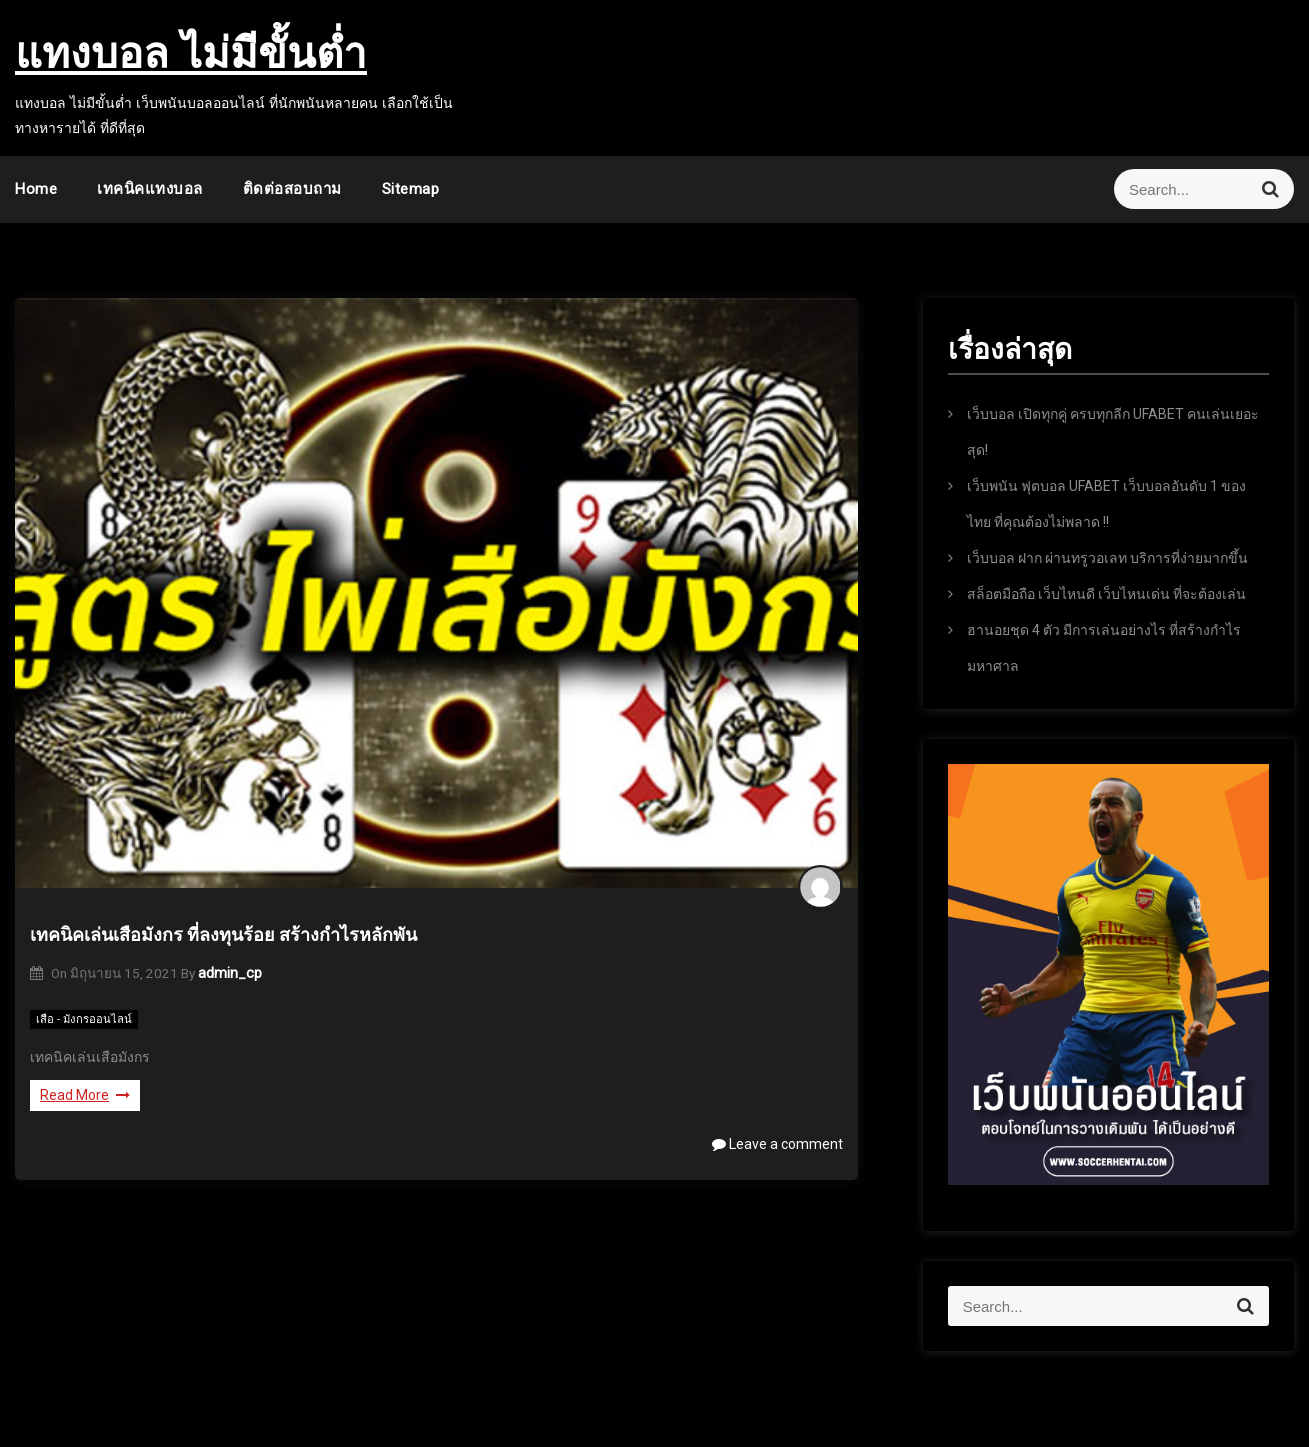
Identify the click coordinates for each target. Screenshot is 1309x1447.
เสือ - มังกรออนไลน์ (84, 1019)
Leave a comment (777, 1144)
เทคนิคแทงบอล (150, 189)
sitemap (411, 189)
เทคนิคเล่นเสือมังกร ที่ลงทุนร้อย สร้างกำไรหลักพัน (223, 934)
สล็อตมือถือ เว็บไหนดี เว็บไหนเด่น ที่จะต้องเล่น (1106, 594)
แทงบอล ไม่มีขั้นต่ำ (191, 52)
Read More (85, 1095)
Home (36, 189)
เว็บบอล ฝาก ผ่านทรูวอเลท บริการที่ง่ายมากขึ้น (1107, 558)
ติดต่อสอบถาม (292, 189)
